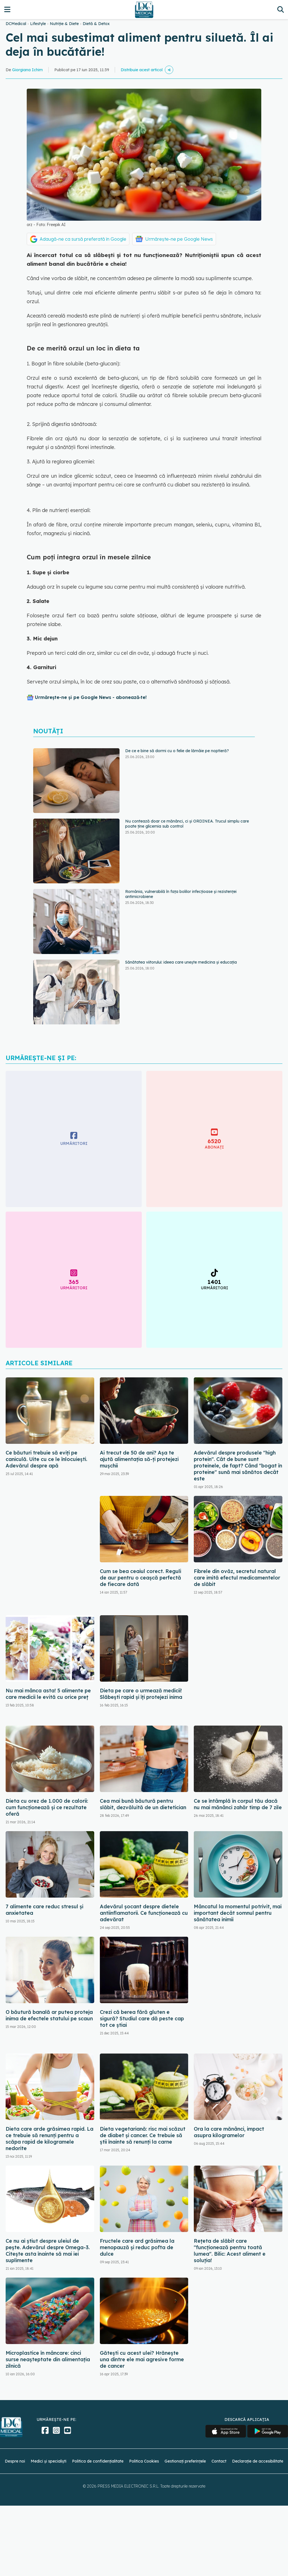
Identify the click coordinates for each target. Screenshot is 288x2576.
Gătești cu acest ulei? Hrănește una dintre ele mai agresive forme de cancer (142, 2359)
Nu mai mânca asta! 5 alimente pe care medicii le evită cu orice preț (48, 1693)
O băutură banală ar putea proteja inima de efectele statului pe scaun (49, 2015)
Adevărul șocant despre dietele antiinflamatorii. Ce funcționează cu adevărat (144, 1913)
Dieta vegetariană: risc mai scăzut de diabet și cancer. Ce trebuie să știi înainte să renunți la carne (142, 2135)
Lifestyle (38, 23)
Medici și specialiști (48, 2461)
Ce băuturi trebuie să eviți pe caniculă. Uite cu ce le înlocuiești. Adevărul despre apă (46, 1459)
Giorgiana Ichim (27, 69)
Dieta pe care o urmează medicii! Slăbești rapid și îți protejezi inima (141, 1693)
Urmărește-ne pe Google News (179, 239)
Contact (219, 2461)
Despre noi (15, 2461)
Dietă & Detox (96, 23)
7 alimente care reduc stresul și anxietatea (44, 1909)
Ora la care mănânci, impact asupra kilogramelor (229, 2132)
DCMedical (16, 23)
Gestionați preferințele (185, 2461)
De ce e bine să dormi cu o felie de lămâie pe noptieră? (177, 750)
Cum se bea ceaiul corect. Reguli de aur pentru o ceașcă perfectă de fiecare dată (140, 1577)
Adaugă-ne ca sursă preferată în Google (83, 239)
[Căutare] (280, 9)
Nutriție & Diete (64, 23)
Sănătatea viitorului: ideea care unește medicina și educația (181, 962)
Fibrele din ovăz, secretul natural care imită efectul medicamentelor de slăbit (237, 1577)
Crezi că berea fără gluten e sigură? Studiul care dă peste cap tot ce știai (142, 2018)
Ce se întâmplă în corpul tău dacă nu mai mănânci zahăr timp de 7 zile (238, 1804)
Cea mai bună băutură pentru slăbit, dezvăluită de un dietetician (143, 1804)
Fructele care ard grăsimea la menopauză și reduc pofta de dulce (137, 2247)
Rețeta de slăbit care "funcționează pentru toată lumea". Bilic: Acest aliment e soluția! (230, 2251)
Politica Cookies (144, 2461)
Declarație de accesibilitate (257, 2461)
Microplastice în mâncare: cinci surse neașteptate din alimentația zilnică (48, 2359)
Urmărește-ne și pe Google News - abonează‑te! (91, 697)
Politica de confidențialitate (97, 2461)
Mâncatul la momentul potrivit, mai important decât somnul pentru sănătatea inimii (238, 1913)
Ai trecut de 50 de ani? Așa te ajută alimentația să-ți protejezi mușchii (139, 1459)
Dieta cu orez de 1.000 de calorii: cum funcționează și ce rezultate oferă (47, 1807)
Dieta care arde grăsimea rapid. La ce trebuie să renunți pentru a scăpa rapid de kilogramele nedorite (49, 2138)
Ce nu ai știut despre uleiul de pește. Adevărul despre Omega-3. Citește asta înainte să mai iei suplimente (48, 2251)
